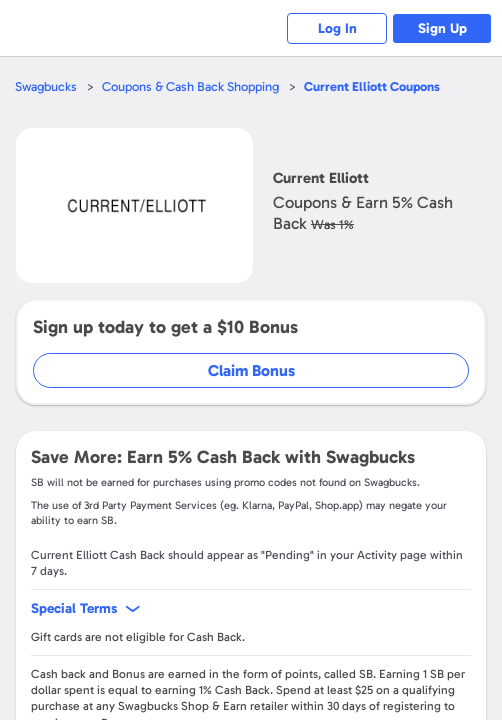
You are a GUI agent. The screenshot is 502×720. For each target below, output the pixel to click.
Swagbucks (46, 86)
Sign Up (442, 28)
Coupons (372, 86)
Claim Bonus (251, 370)
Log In (337, 28)
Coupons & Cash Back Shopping (190, 86)
